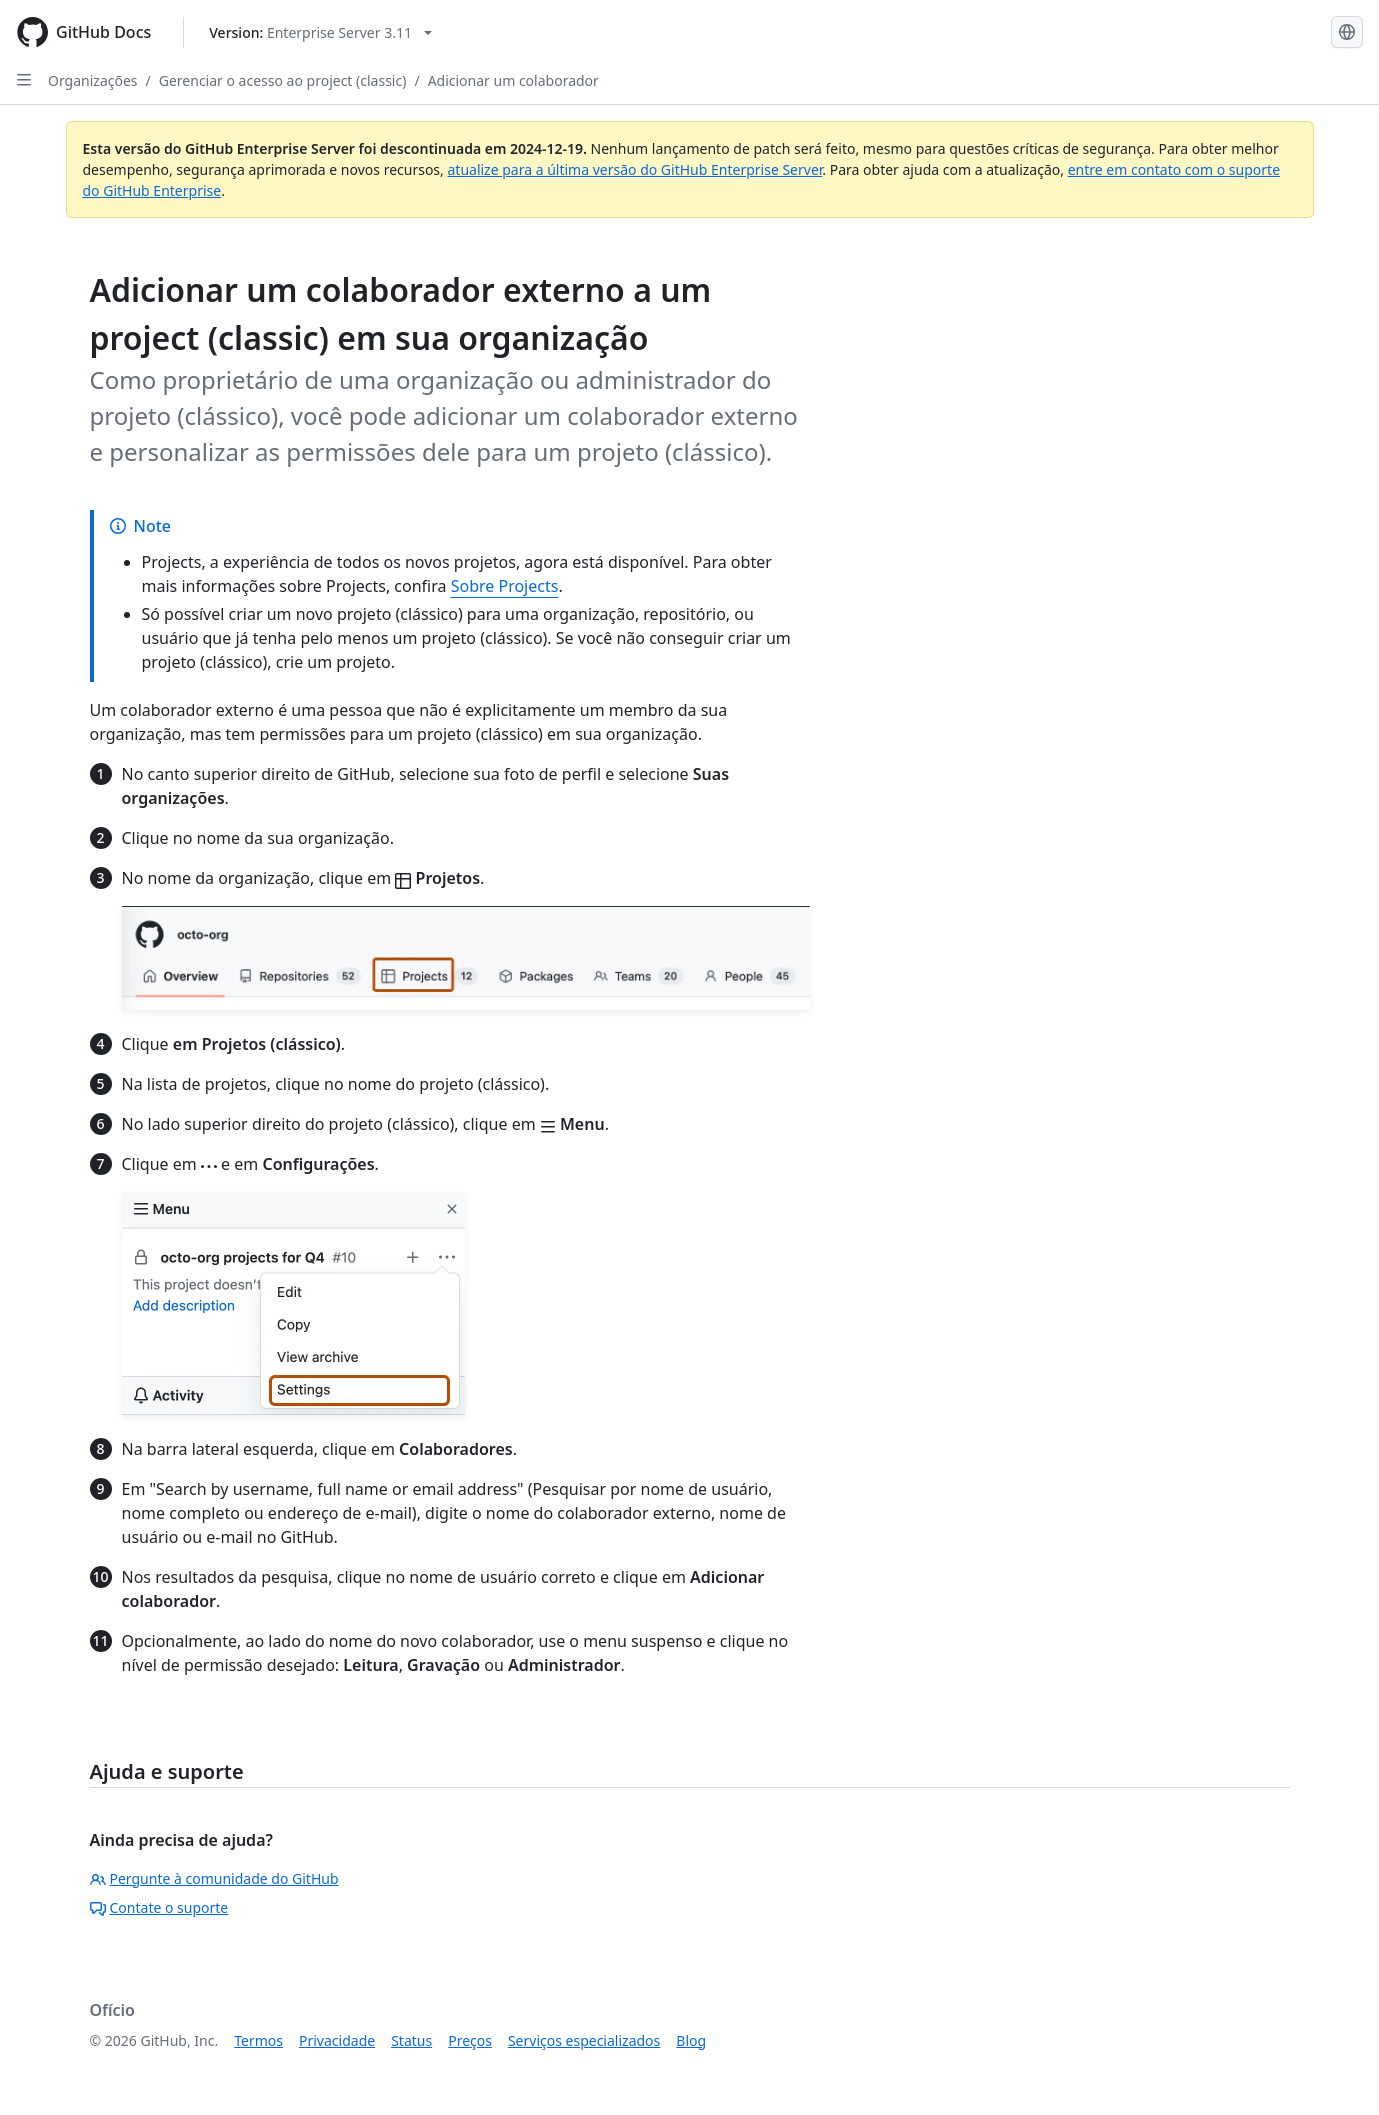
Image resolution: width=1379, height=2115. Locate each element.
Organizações (93, 80)
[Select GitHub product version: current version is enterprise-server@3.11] (320, 32)
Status (411, 2040)
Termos (258, 2040)
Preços (470, 2040)
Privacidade (337, 2040)
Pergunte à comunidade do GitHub (214, 1878)
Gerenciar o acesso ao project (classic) (283, 80)
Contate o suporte (159, 1907)
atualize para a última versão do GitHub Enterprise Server (634, 169)
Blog (691, 2040)
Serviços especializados (584, 2040)
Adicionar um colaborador (513, 80)
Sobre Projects (505, 586)
